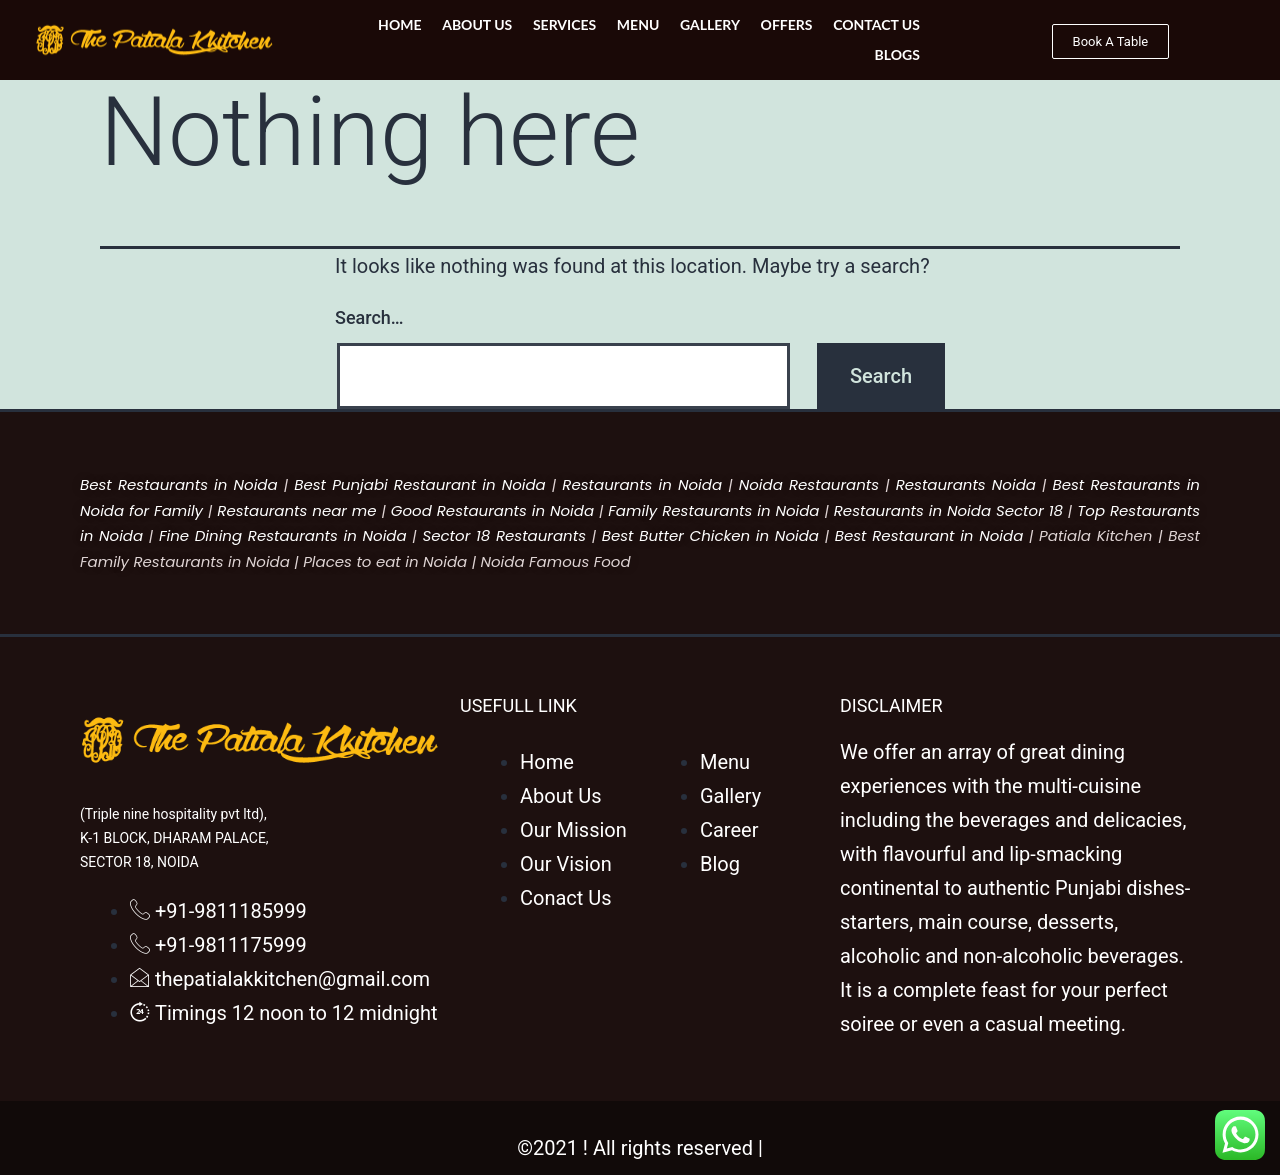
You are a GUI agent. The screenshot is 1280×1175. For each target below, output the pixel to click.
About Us (415, 39)
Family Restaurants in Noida (713, 510)
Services (502, 39)
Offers (722, 39)
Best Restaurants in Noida (179, 484)
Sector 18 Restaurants (504, 535)
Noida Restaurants (809, 484)
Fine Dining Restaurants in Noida (283, 535)
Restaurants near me (296, 510)
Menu (575, 39)
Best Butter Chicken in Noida (710, 535)
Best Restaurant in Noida (929, 535)
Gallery (646, 39)
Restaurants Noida (966, 484)
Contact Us (811, 39)
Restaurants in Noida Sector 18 (948, 510)
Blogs (897, 39)
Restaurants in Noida (642, 484)
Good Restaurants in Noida (492, 510)
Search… (369, 317)
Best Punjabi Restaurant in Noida (420, 484)
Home (338, 39)
